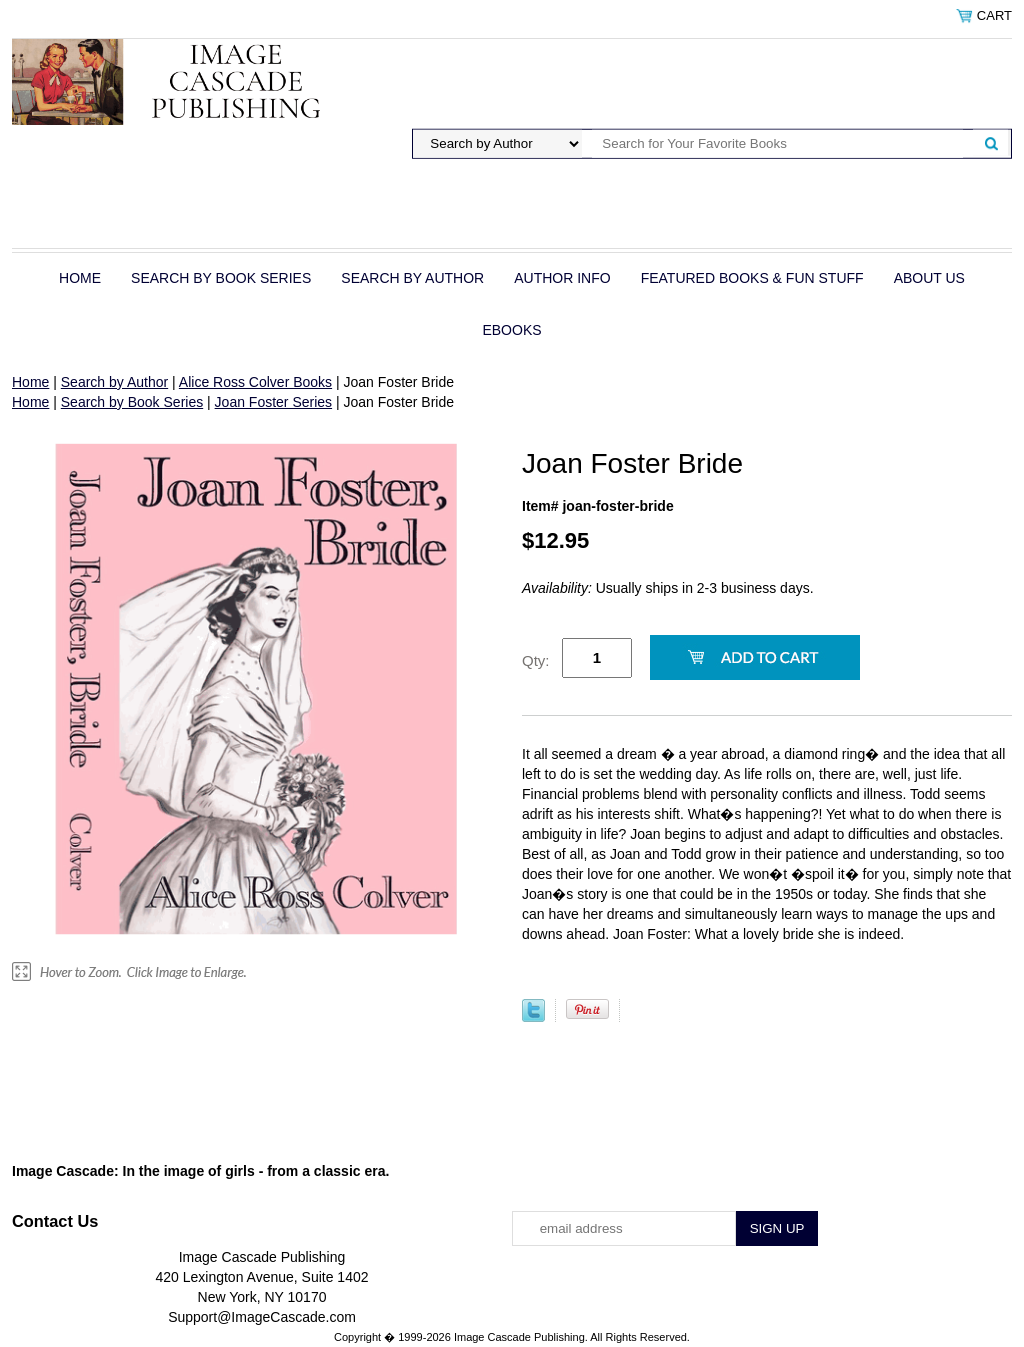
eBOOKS (511, 330)
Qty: (536, 660)
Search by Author (412, 278)
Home (80, 278)
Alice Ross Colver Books (255, 382)
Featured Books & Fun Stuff (752, 278)
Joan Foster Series (274, 402)
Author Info (562, 278)
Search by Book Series (221, 278)
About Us (929, 278)
